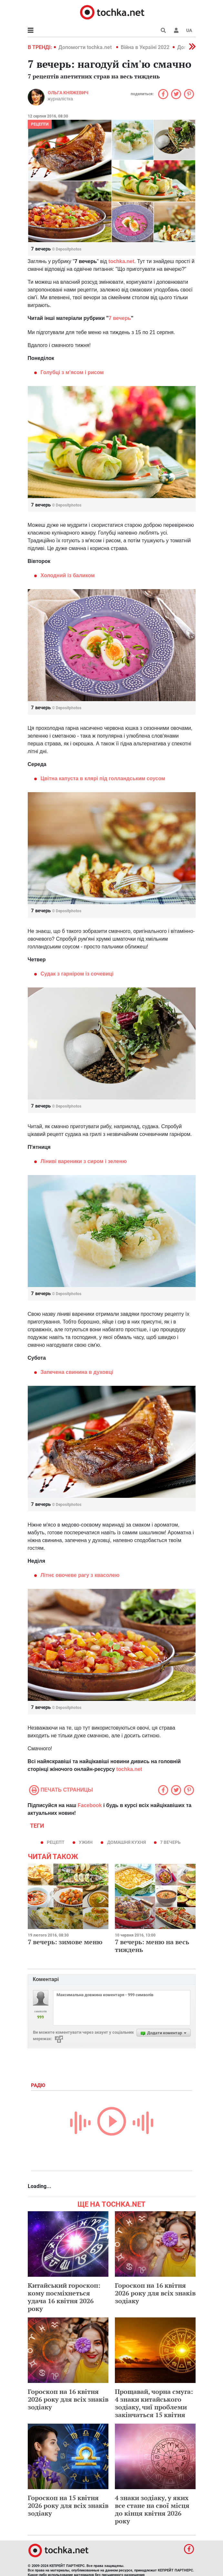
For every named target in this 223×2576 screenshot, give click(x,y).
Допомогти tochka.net (85, 47)
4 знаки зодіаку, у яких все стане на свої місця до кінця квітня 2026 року (152, 2509)
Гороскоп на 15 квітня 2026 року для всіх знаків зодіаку (68, 2505)
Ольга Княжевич (68, 92)
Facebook (90, 1805)
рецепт (56, 1842)
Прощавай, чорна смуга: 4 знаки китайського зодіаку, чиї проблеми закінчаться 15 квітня (154, 2403)
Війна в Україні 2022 (145, 47)
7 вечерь (170, 1842)
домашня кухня (126, 1842)
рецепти (39, 124)
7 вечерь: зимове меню (65, 1941)
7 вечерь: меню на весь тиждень (152, 1945)
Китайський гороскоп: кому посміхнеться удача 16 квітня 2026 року (64, 2297)
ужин (86, 1842)
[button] (176, 30)
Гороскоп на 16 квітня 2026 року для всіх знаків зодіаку (155, 2293)
